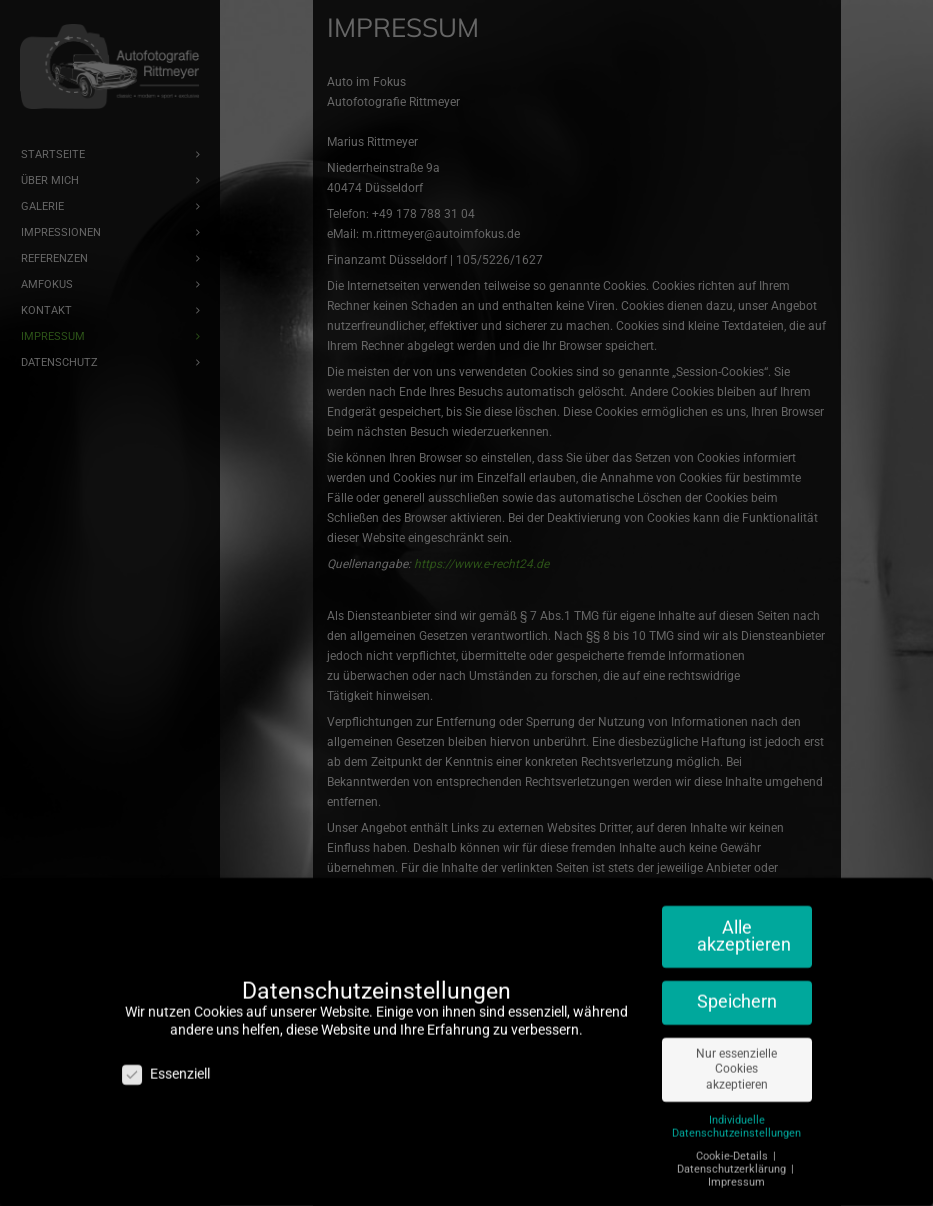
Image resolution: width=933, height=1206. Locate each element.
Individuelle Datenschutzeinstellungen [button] (736, 1115)
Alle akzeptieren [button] (744, 925)
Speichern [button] (737, 991)
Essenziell (166, 1063)
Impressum (736, 1171)
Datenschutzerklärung (733, 1158)
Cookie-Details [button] (733, 1144)
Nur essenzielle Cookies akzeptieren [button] (736, 1058)
